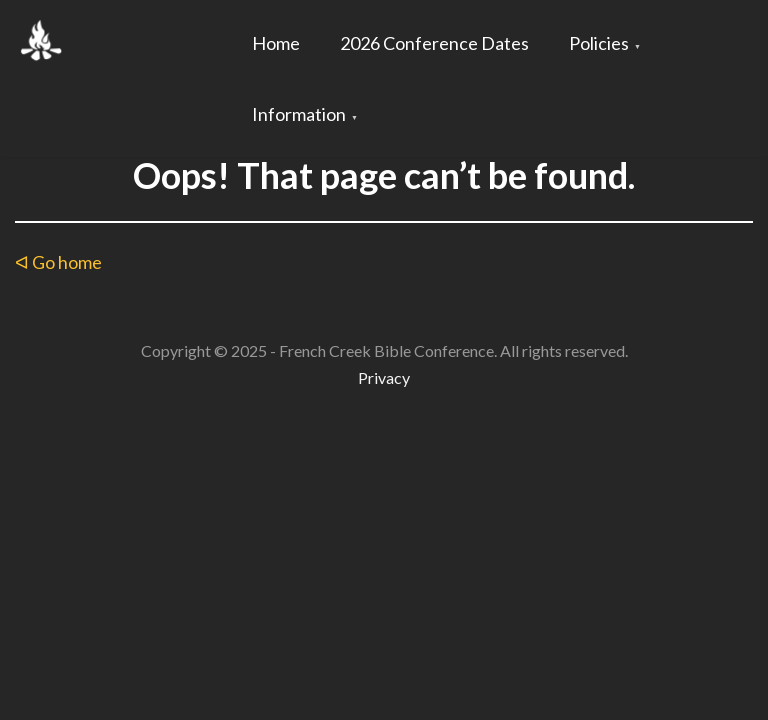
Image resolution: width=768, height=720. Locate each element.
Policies (599, 43)
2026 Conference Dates (434, 43)
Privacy (384, 377)
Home (276, 43)
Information (299, 114)
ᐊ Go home (58, 262)
